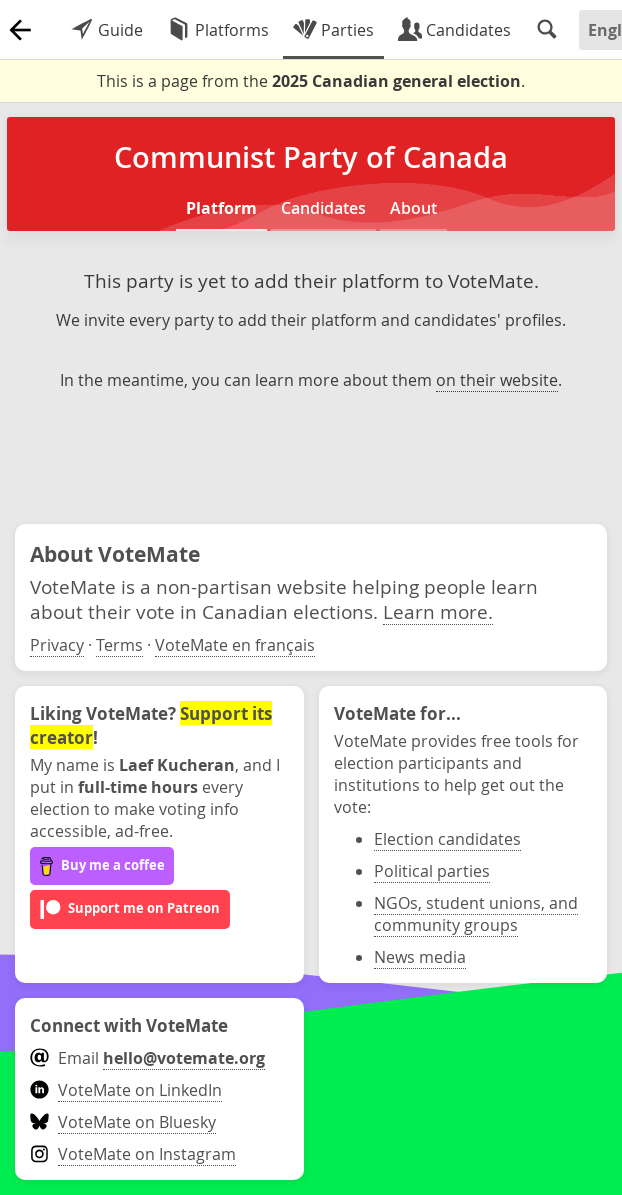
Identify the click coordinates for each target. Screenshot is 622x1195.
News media (420, 957)
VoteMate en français (235, 645)
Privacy (57, 645)
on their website (497, 380)
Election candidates (447, 839)
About (413, 208)
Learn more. (438, 611)
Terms (119, 645)
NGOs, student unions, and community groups (476, 914)
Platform (221, 208)
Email (147, 1058)
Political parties (432, 871)
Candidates (323, 208)
